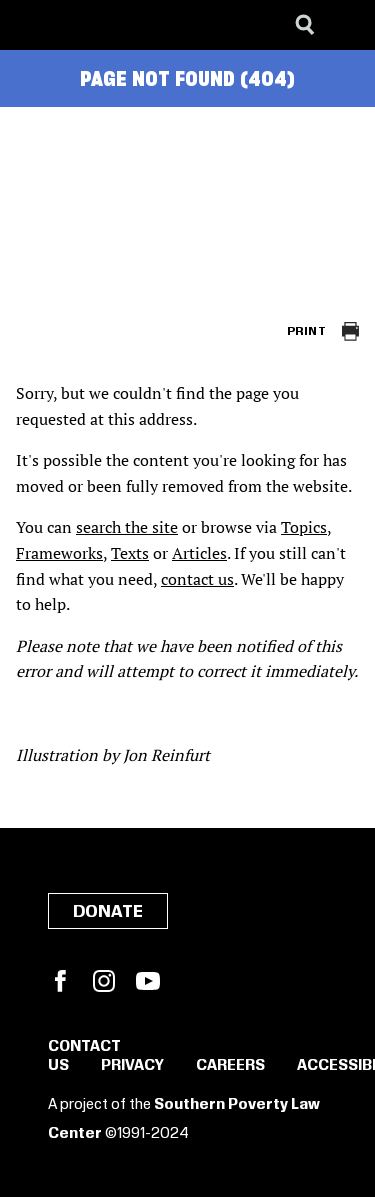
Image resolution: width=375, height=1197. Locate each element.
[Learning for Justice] (116, 25)
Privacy (132, 1066)
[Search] (305, 25)
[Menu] (345, 25)
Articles (199, 553)
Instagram (104, 981)
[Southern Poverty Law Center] (33, 25)
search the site (127, 527)
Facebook (60, 981)
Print (306, 331)
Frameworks (59, 553)
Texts (130, 553)
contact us (197, 579)
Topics (304, 527)
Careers (230, 1066)
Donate (108, 912)
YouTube (148, 981)
